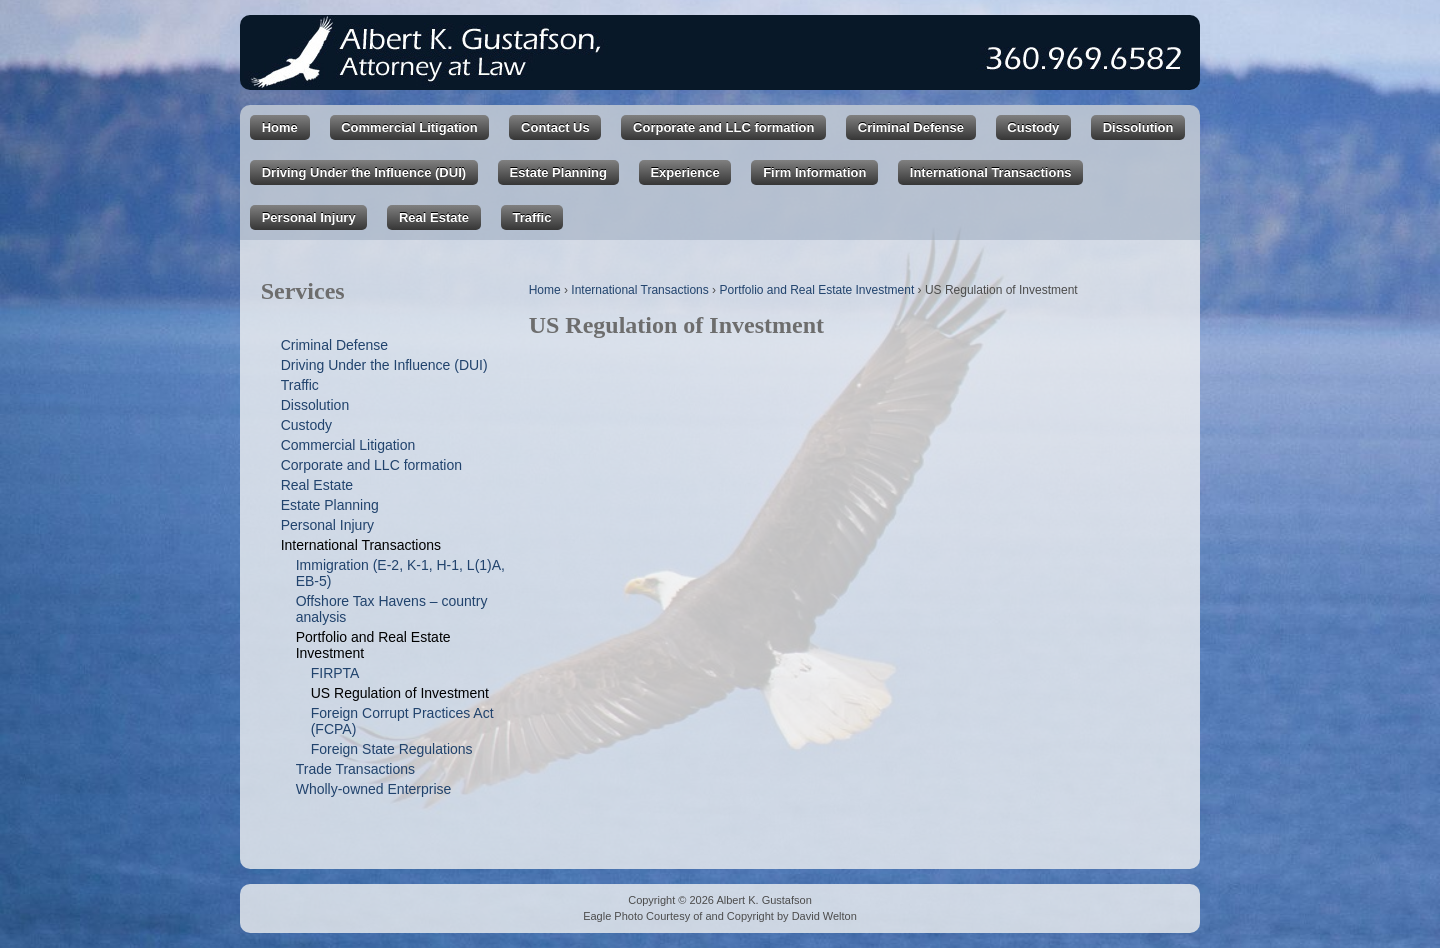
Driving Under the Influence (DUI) (364, 172)
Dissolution (1138, 127)
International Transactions (991, 172)
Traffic (531, 217)
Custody (1033, 127)
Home (280, 127)
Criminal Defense (911, 127)
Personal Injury (309, 217)
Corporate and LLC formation (723, 127)
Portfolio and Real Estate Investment (816, 290)
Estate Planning (558, 172)
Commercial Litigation (409, 127)
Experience (684, 172)
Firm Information (814, 172)
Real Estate (434, 217)
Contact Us (555, 127)
